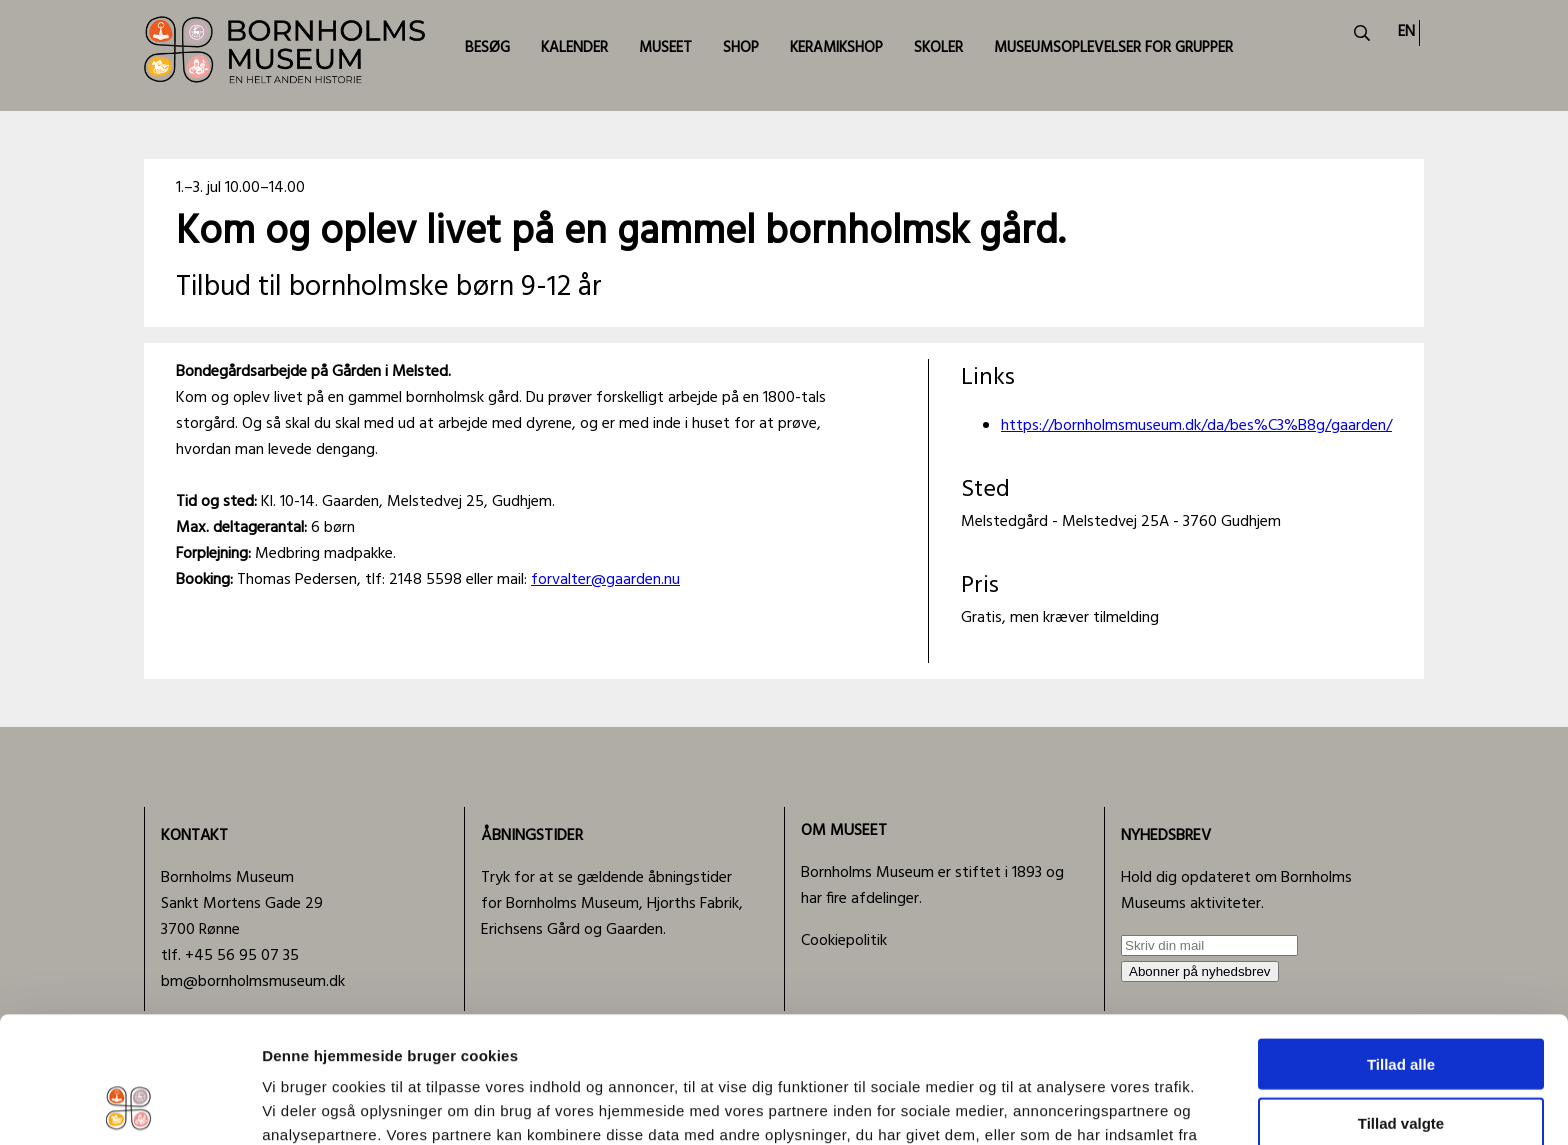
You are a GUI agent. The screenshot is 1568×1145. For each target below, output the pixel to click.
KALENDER (574, 48)
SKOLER (938, 48)
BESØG (487, 48)
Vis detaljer (1039, 1105)
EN (1406, 32)
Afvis (1401, 1062)
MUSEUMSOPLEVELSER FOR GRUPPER (1113, 48)
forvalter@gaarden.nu (605, 580)
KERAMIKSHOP (836, 48)
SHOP (741, 48)
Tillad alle (1401, 945)
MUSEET (665, 48)
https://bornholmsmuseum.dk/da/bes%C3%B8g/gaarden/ (1196, 426)
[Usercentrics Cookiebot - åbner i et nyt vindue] (129, 1106)
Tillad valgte (1401, 1004)
